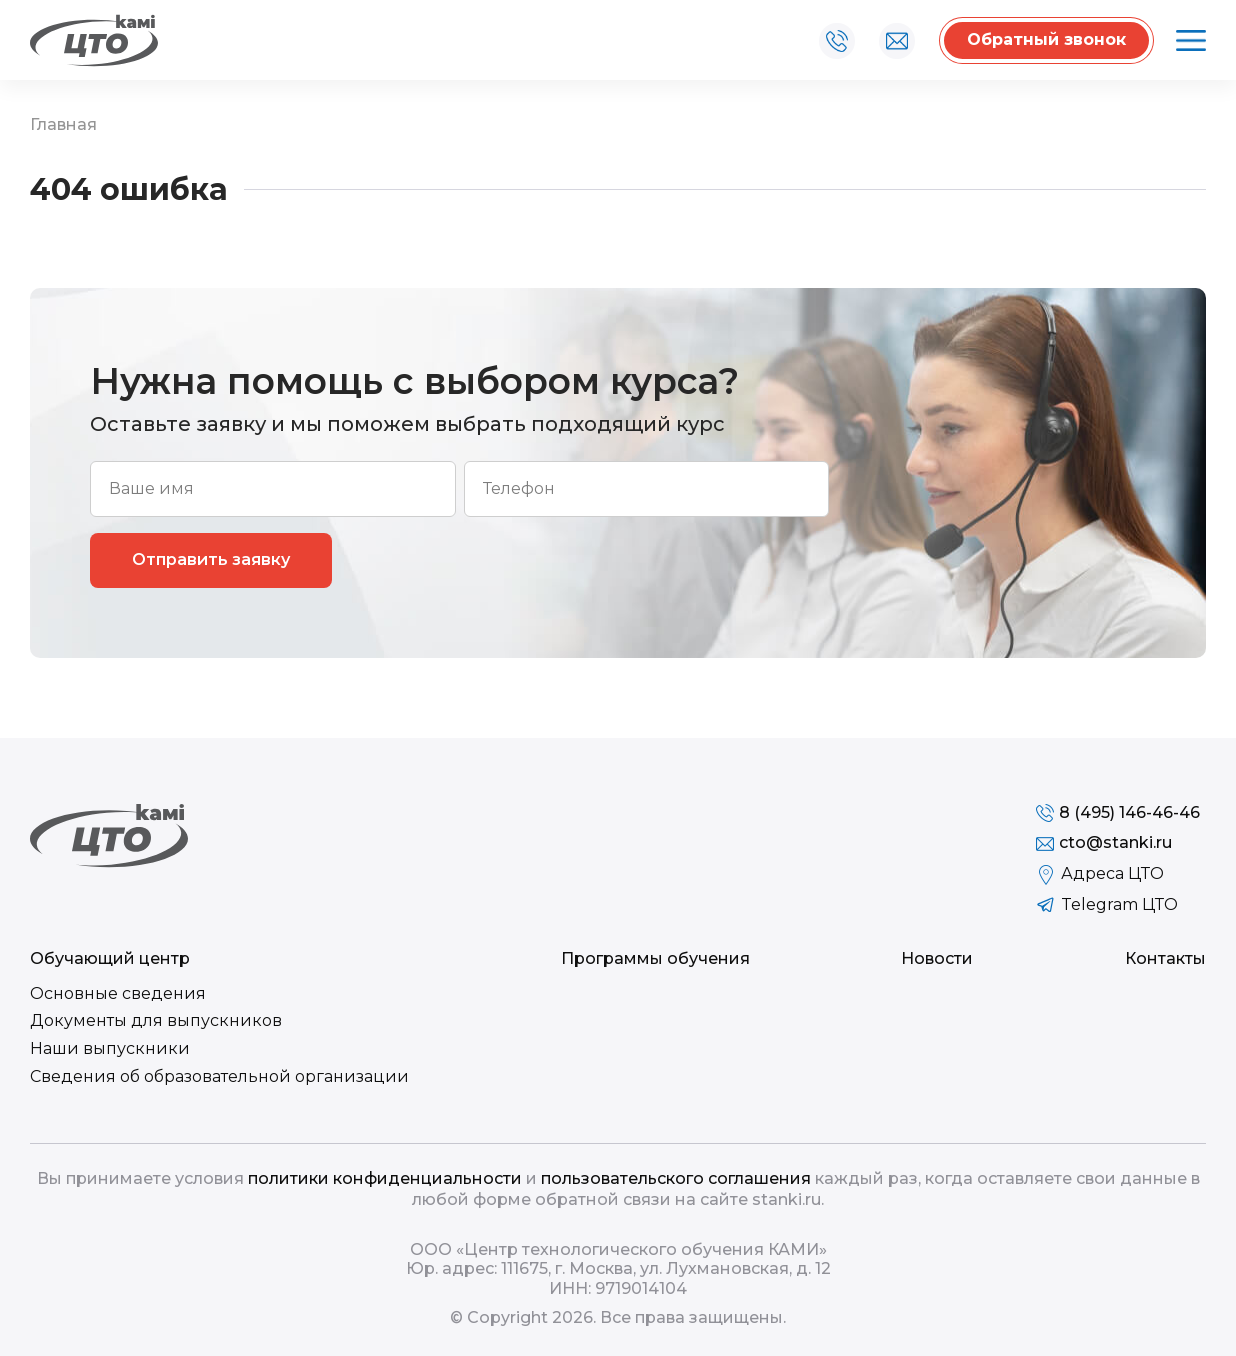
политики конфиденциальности (385, 1178)
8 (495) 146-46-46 (837, 41)
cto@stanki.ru (897, 41)
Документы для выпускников (156, 1020)
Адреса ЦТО (1112, 873)
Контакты (1165, 958)
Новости (937, 958)
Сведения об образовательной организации (219, 1076)
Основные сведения (118, 993)
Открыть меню (1188, 41)
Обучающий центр (110, 958)
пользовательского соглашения (676, 1178)
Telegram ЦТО (1119, 904)
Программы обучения (655, 958)
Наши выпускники (110, 1048)
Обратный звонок (1046, 39)
